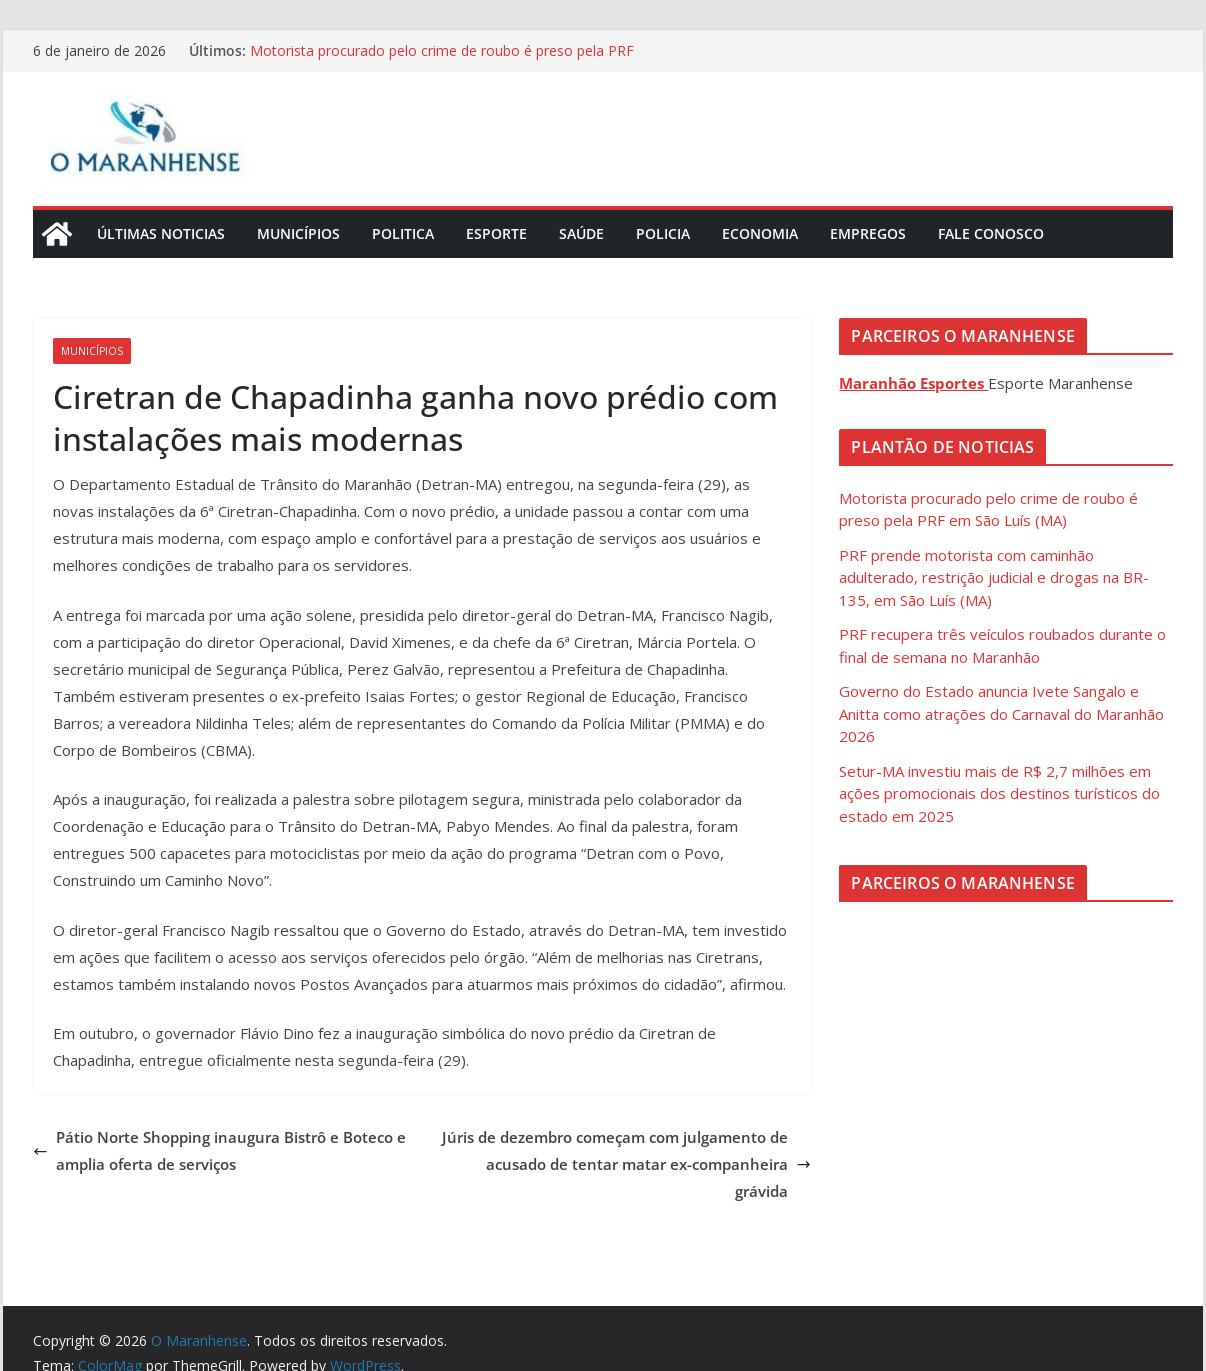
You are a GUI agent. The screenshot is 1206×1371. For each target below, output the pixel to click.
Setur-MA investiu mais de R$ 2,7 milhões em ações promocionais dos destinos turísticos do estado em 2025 (999, 793)
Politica (403, 233)
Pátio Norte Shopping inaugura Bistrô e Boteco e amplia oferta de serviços (219, 1150)
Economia (760, 233)
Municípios (298, 233)
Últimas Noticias (161, 233)
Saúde (581, 233)
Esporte (496, 233)
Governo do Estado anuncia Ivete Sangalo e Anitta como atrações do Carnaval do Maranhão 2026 (1001, 713)
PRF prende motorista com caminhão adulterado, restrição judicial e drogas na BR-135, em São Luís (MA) (994, 577)
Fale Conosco (991, 233)
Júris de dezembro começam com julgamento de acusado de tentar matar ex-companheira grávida (626, 1164)
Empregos (868, 233)
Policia (663, 233)
